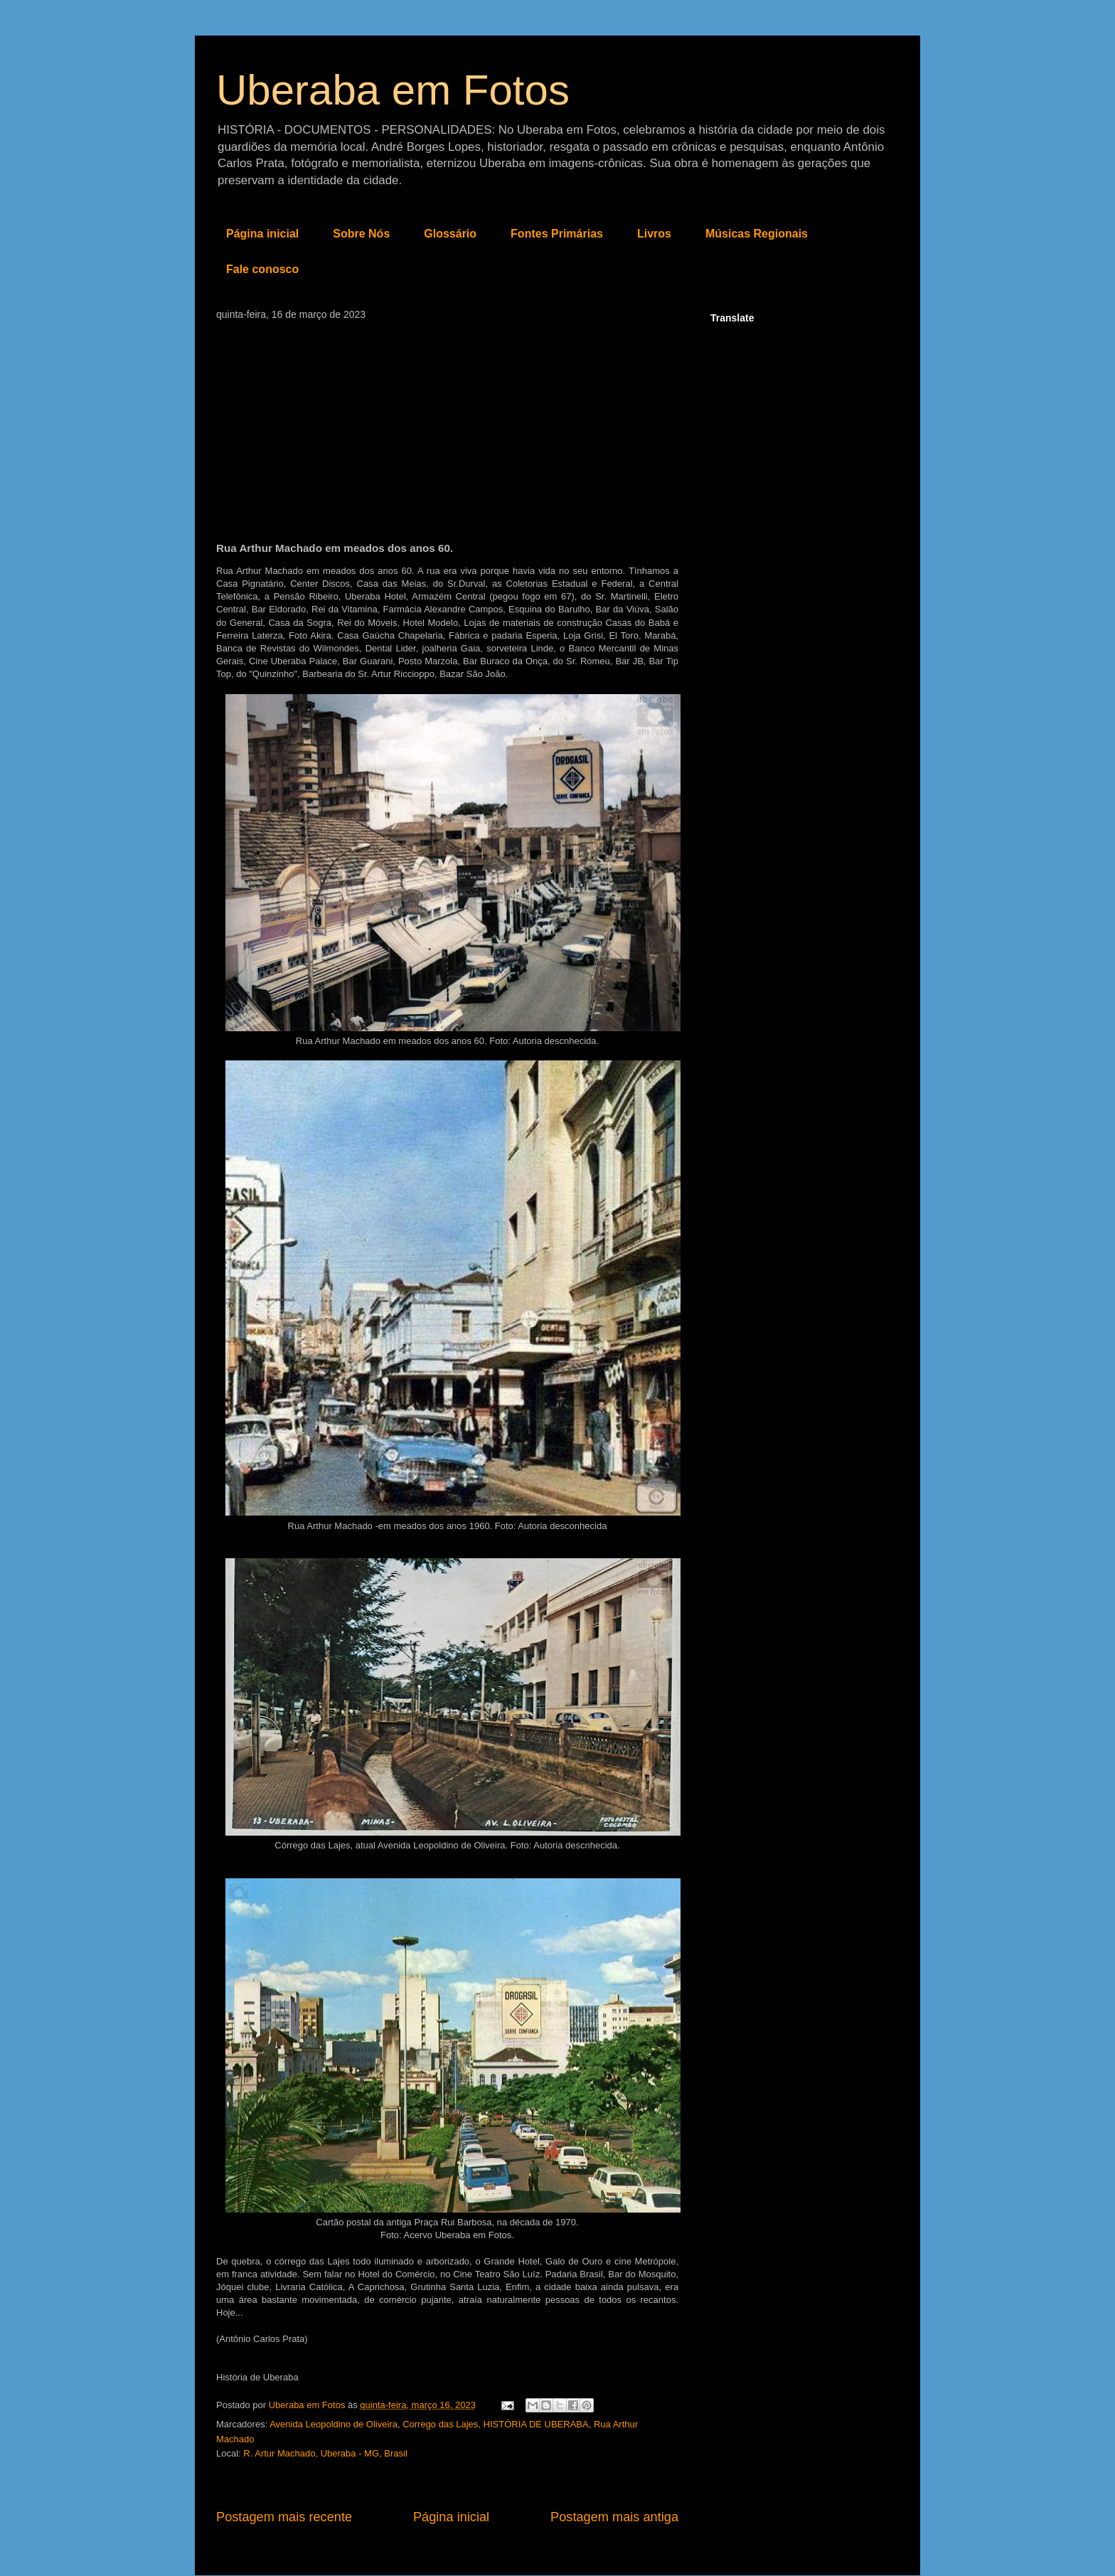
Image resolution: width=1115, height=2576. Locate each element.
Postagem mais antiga (614, 2517)
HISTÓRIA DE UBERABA (536, 2424)
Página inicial (262, 234)
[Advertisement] (447, 426)
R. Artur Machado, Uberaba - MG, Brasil (325, 2453)
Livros (654, 234)
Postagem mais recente (284, 2517)
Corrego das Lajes (440, 2424)
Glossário (450, 234)
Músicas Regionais (756, 234)
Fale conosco (262, 269)
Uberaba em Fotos (393, 90)
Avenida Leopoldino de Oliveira (334, 2424)
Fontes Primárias (557, 234)
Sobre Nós (361, 234)
